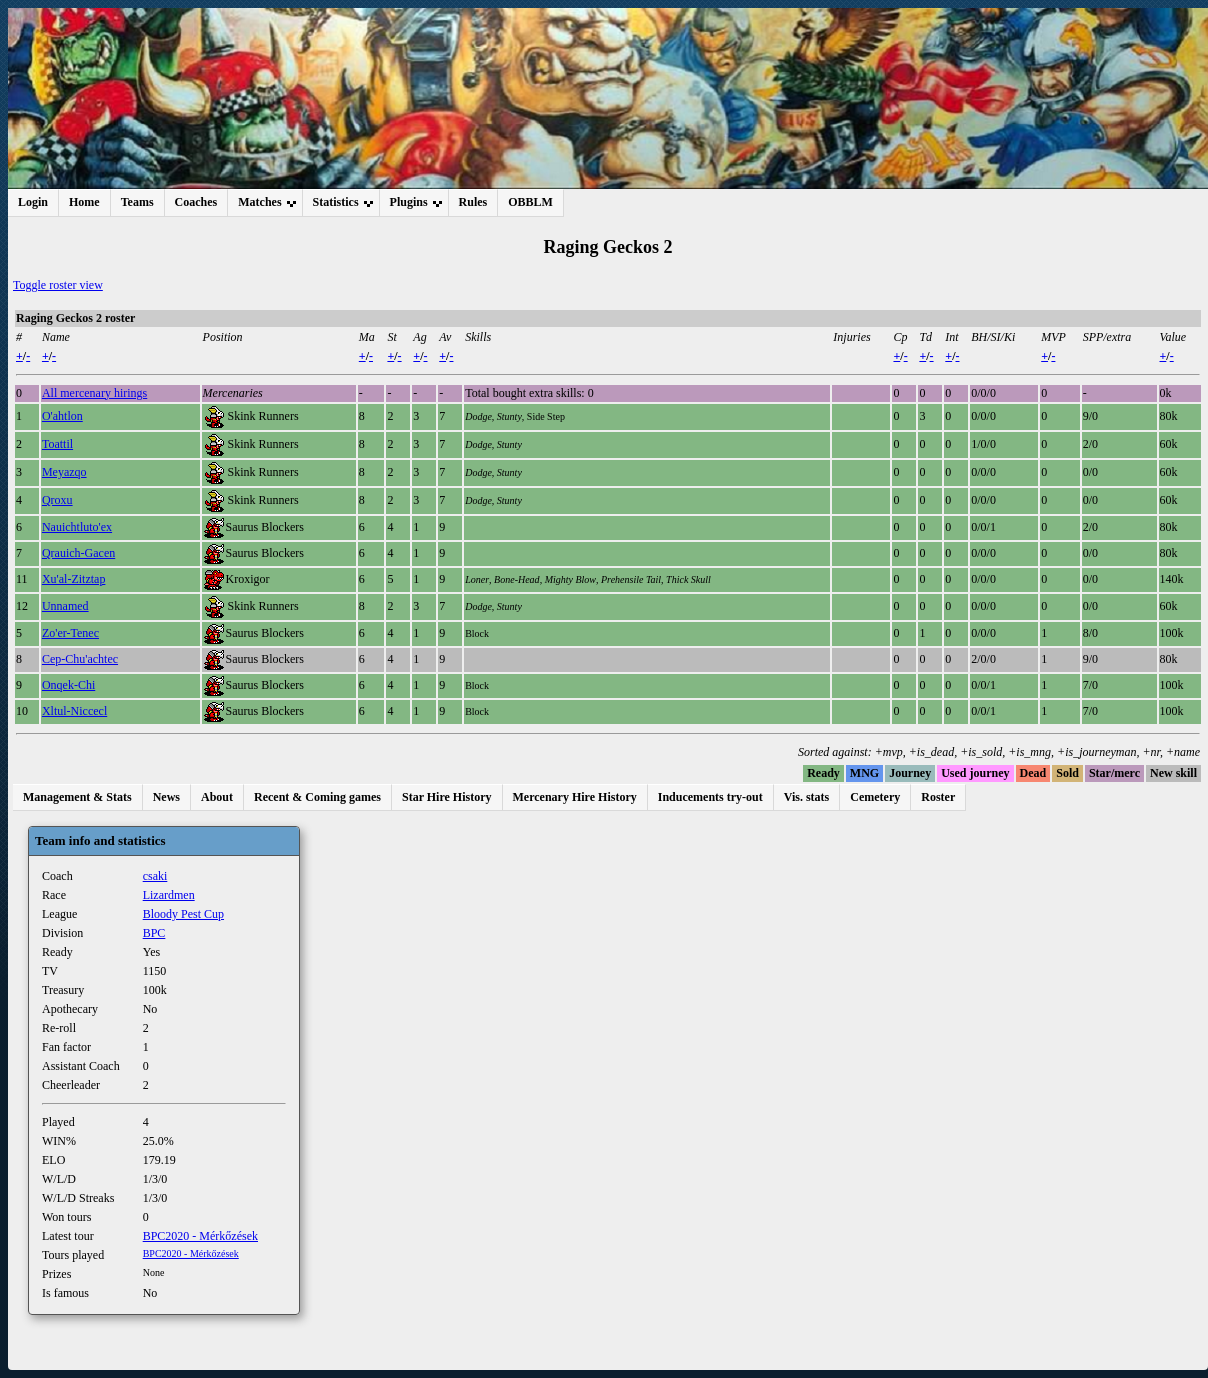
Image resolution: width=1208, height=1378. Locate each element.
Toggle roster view (58, 285)
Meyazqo (64, 472)
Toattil (57, 444)
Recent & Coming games (317, 797)
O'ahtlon (62, 416)
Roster (938, 797)
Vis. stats (807, 797)
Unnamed (65, 606)
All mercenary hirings (94, 393)
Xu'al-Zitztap (73, 579)
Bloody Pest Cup (183, 914)
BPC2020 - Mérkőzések (200, 1236)
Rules (473, 202)
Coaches (196, 202)
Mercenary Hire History (575, 797)
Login (33, 202)
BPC (154, 933)
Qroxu (57, 500)
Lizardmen (169, 895)
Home (84, 202)
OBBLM (530, 202)
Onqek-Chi (68, 685)
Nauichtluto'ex (77, 527)
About (217, 797)
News (166, 797)
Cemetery (875, 797)
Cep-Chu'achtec (80, 659)
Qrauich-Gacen (78, 553)
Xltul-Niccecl (74, 711)
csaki (155, 876)
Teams (137, 202)
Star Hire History (447, 797)
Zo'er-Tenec (70, 633)
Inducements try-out (710, 797)
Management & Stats (77, 797)
